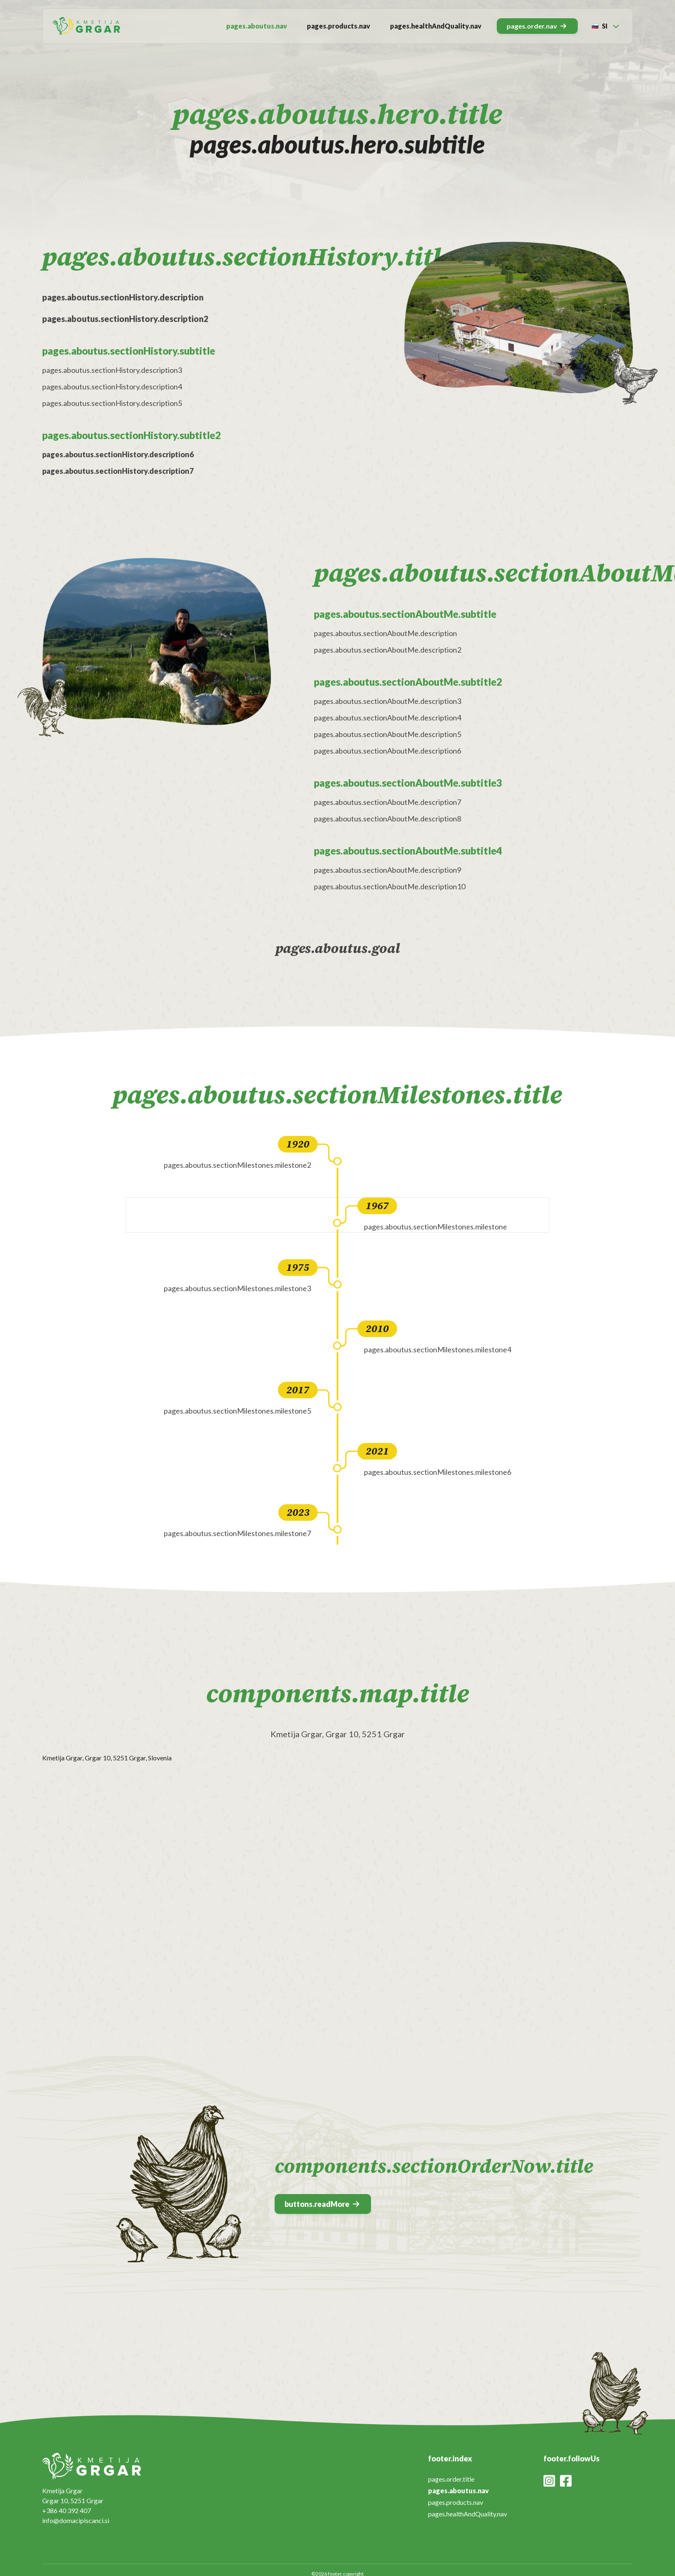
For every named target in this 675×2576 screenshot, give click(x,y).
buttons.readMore (322, 2204)
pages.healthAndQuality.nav (435, 26)
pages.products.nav (338, 26)
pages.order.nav (536, 26)
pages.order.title (451, 2479)
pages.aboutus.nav (256, 26)
